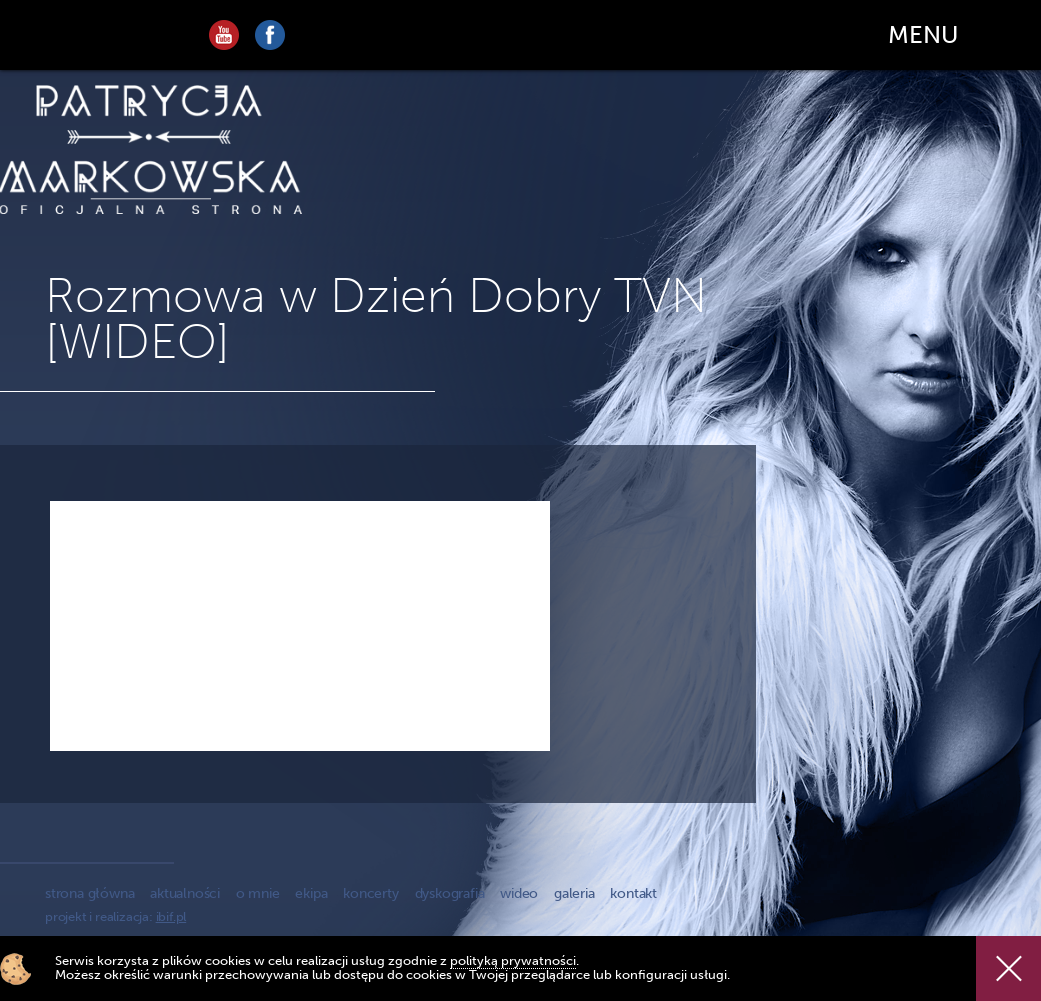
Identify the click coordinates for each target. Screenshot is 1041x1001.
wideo (519, 893)
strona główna (89, 893)
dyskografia (450, 893)
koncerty (370, 893)
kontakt (633, 893)
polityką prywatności (513, 960)
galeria (574, 893)
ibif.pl (171, 916)
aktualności (185, 893)
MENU (923, 34)
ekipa (311, 893)
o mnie (258, 893)
